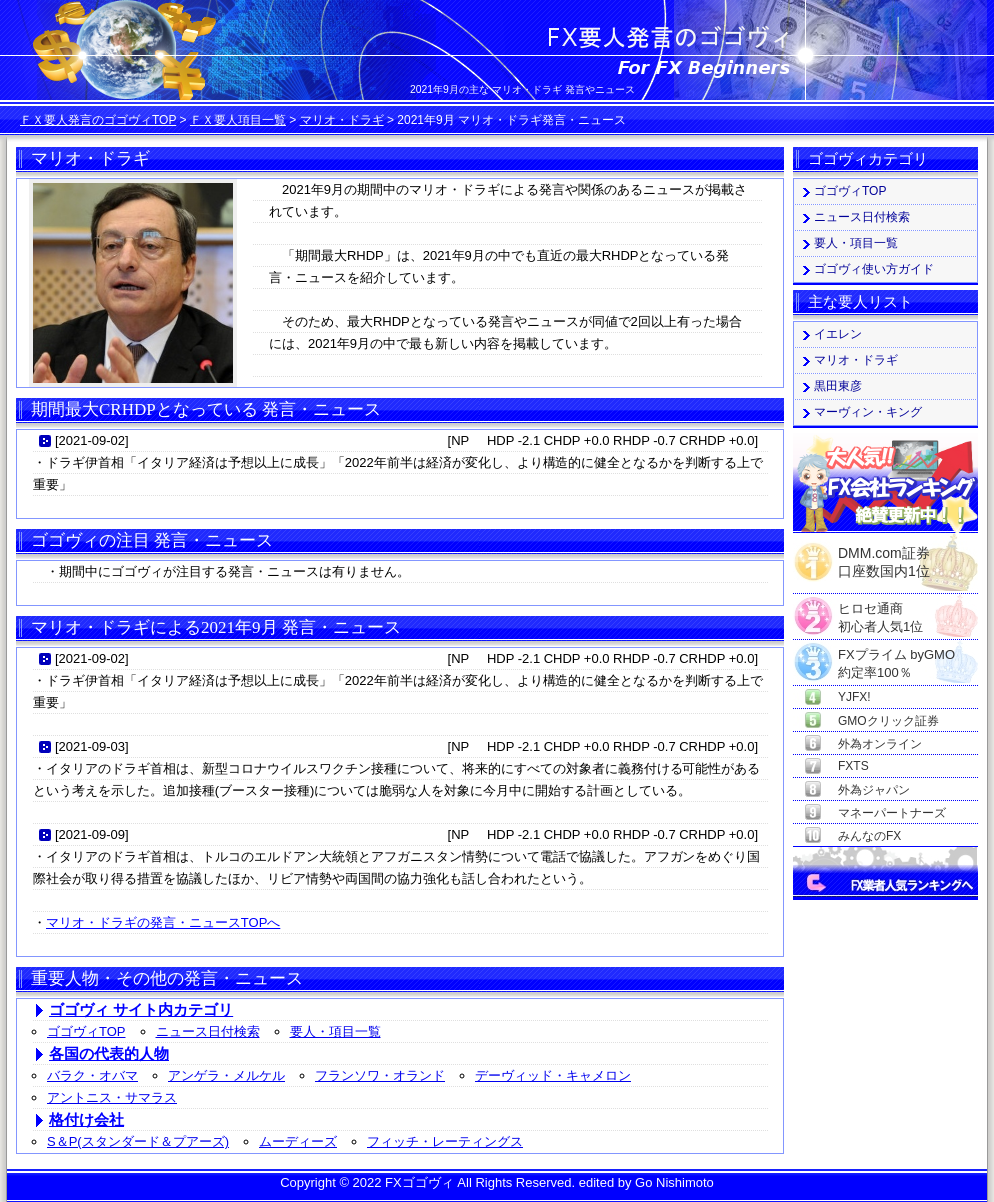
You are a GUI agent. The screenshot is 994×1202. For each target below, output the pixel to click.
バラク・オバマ (92, 1075)
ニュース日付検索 (208, 1031)
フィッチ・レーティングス (445, 1141)
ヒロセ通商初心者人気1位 (880, 609)
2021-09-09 (92, 834)
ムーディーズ (298, 1141)
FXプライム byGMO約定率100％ (896, 655)
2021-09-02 (92, 440)
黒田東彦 (838, 386)
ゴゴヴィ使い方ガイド (874, 269)
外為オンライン (880, 744)
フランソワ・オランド (380, 1075)
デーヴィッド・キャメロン (553, 1075)
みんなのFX (869, 836)
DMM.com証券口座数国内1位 (884, 556)
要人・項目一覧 (335, 1031)
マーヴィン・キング (868, 412)
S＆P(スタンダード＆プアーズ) (138, 1141)
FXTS (853, 766)
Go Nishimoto (674, 1182)
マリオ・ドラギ (342, 120)
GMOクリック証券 (888, 721)
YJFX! (854, 697)
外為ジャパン (874, 790)
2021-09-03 (92, 746)
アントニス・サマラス (112, 1097)
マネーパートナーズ (892, 813)
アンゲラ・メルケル (226, 1075)
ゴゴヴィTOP (86, 1031)
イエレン (838, 334)
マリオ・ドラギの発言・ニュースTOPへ (163, 922)
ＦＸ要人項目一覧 (238, 120)
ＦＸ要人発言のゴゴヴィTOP (98, 120)
